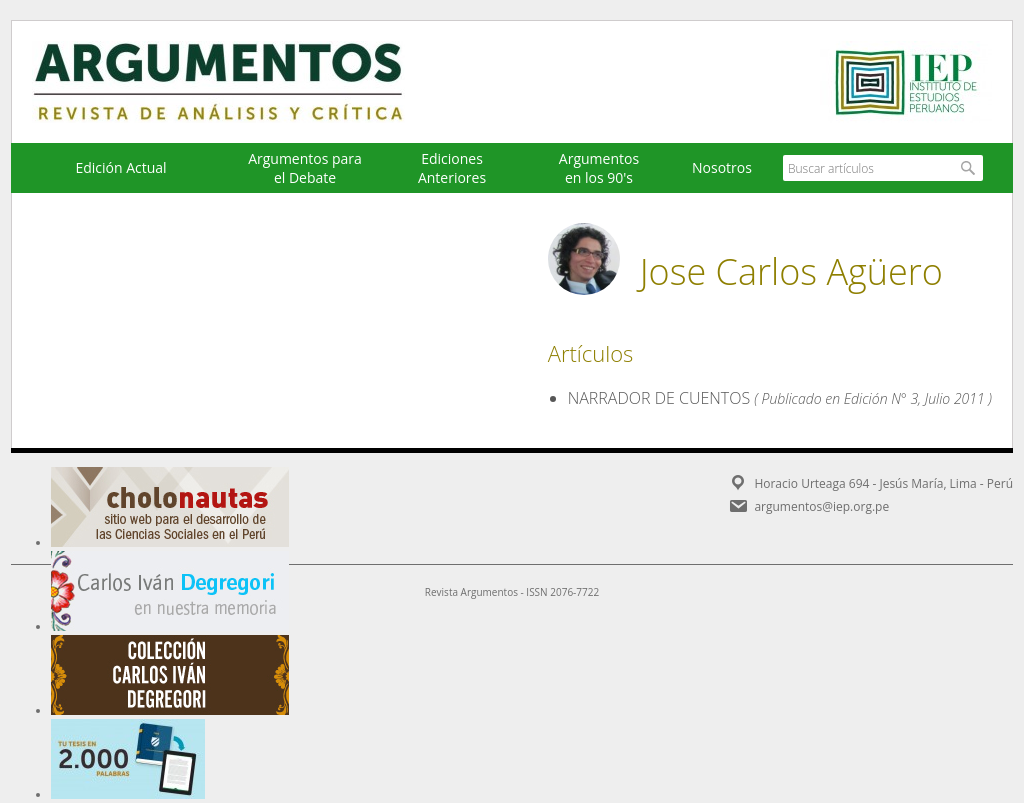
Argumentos (237, 82)
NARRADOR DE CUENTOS (659, 398)
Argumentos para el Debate (305, 168)
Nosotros (722, 167)
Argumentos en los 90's (599, 168)
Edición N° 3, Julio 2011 (914, 398)
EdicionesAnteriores (452, 168)
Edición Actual (120, 167)
